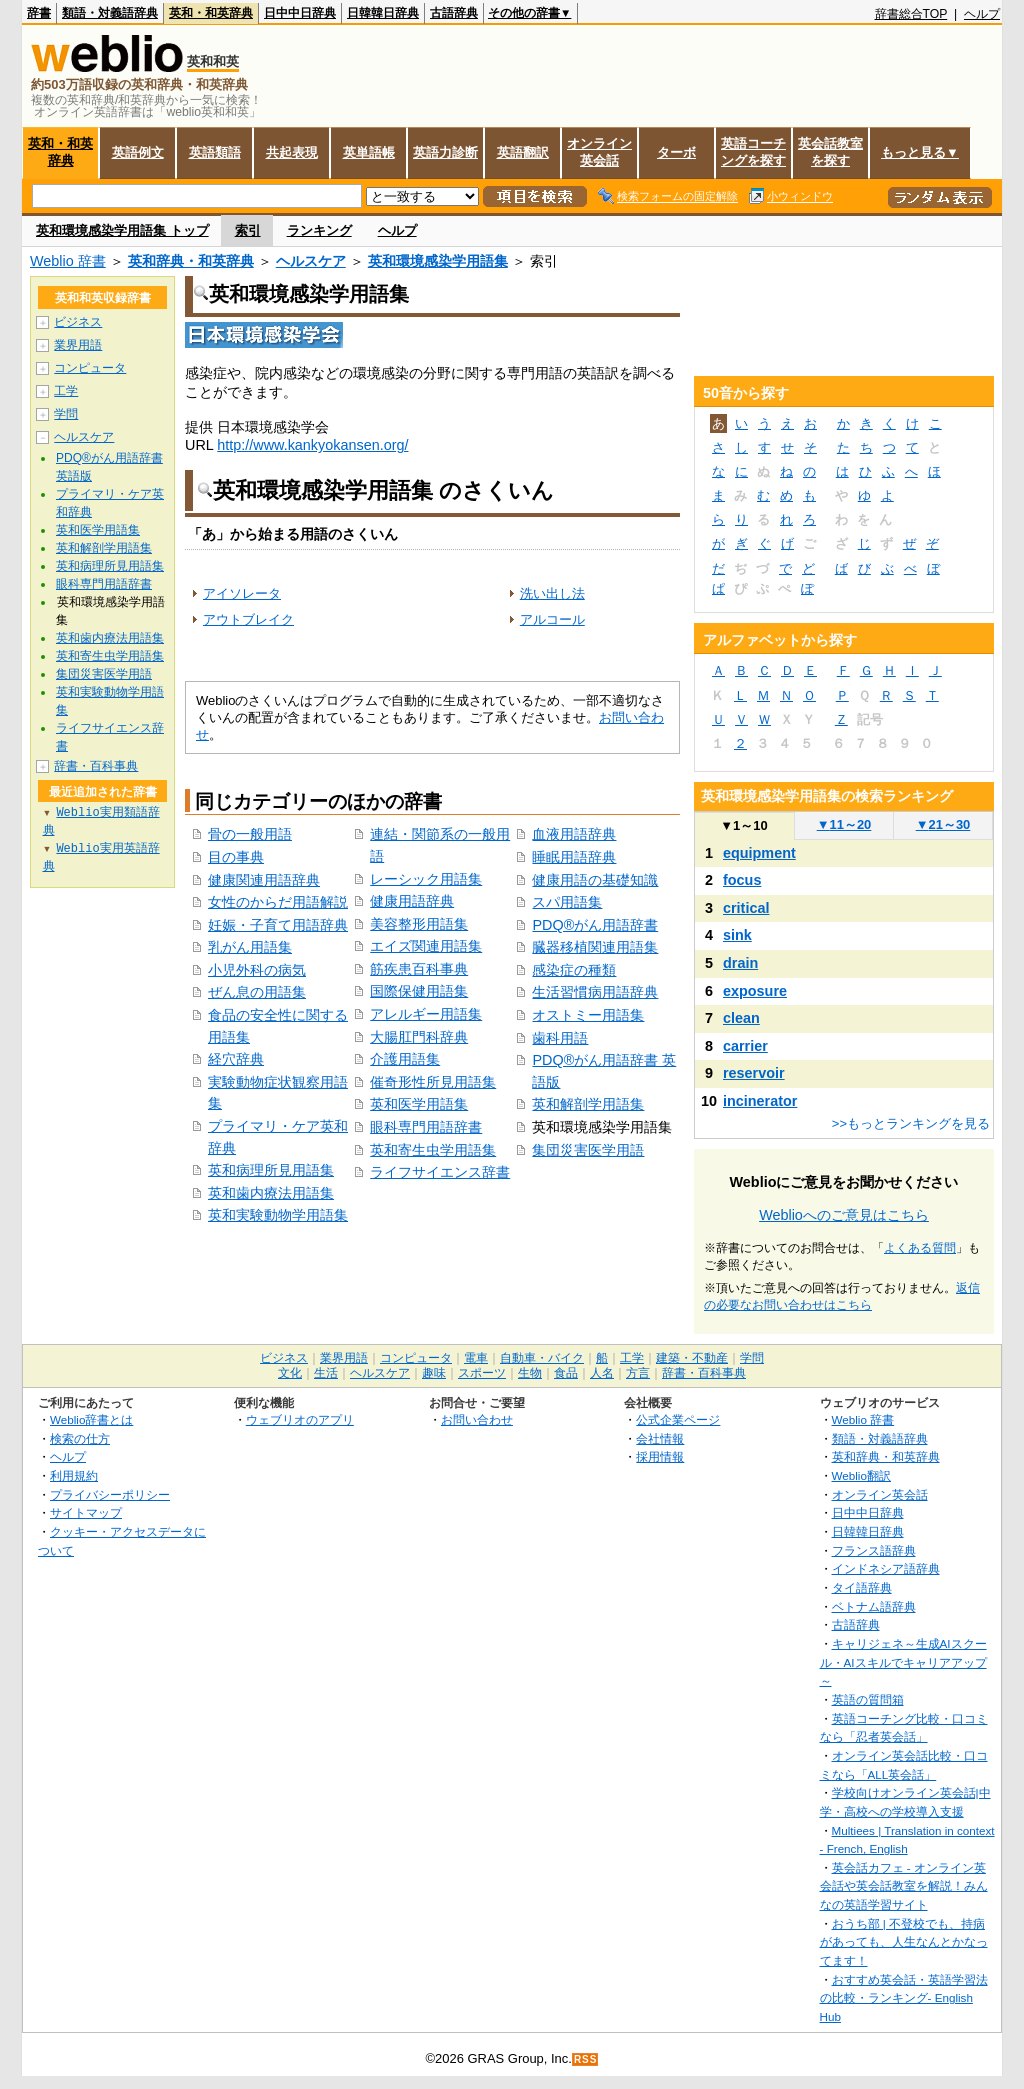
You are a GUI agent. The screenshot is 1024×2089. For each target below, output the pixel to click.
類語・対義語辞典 (110, 13)
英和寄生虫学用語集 (433, 1150)
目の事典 (236, 857)
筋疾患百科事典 (419, 969)
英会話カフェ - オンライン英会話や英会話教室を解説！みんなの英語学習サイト (904, 1886)
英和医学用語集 (419, 1104)
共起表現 (292, 152)
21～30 (943, 824)
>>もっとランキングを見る (911, 1123)
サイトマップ (86, 1512)
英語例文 (138, 152)
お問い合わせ (477, 1419)
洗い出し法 (552, 593)
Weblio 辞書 (68, 261)
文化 (290, 1373)
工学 (66, 391)
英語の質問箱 (868, 1699)
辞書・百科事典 (96, 766)
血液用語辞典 (574, 834)
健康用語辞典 (412, 901)
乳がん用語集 (250, 947)
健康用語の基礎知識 (595, 880)
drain (740, 963)
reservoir (754, 1073)
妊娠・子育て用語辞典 (278, 925)
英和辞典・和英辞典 (191, 261)
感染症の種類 (574, 970)
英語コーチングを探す (753, 152)
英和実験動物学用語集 (278, 1215)
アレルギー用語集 (426, 1014)
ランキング (319, 230)
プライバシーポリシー (110, 1494)
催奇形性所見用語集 (433, 1082)
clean (741, 1018)
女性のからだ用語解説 (278, 902)
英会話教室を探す (830, 152)
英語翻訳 (523, 152)
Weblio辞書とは (91, 1419)
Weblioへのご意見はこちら (844, 1215)
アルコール (552, 619)
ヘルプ (982, 14)
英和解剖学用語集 (588, 1104)
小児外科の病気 (257, 970)
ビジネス (78, 322)
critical (746, 908)
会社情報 (660, 1438)
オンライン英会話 (599, 152)
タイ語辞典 (862, 1587)
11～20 (844, 824)
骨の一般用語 (250, 834)
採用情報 (660, 1456)
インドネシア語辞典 (886, 1568)
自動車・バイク (542, 1358)
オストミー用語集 (588, 1015)
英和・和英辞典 (211, 13)
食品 (566, 1373)
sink (737, 935)
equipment (759, 853)
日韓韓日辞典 (383, 13)
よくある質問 (920, 1248)
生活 (326, 1373)
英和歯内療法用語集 (271, 1193)
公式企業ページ (678, 1419)
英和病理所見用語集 (271, 1170)
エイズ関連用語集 (426, 946)
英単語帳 (369, 152)
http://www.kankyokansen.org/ (312, 445)
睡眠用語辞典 (574, 857)
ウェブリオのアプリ (300, 1419)
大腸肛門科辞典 (419, 1037)
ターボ (676, 152)
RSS (586, 2059)
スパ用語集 (567, 902)
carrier (745, 1046)
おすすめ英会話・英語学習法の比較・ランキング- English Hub (904, 1998)
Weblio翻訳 (861, 1475)
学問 (66, 414)
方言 (638, 1373)
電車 (476, 1358)
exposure (755, 991)
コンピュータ (90, 368)
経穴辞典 (236, 1059)
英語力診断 (445, 152)
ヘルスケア (311, 261)
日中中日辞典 (300, 13)
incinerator (760, 1101)
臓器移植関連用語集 (595, 947)
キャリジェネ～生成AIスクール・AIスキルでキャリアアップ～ (903, 1662)
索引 (248, 230)
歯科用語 (560, 1038)
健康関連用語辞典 (264, 880)
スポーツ (482, 1373)
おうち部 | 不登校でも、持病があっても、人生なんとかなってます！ (904, 1942)
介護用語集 (405, 1059)
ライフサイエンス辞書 (440, 1172)
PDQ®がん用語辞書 (595, 925)
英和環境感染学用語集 (438, 261)
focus (742, 880)
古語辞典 (454, 13)
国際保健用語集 (419, 991)
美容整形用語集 (419, 924)
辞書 (39, 13)
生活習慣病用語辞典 (595, 992)
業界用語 (78, 345)
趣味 (434, 1373)
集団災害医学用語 (588, 1150)
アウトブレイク (248, 619)
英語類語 (215, 152)
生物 (530, 1373)
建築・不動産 (692, 1358)
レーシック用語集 (426, 879)
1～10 (743, 825)
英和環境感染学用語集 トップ (122, 230)
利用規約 (74, 1475)
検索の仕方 (80, 1438)
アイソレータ (242, 593)
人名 (602, 1373)
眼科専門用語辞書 (426, 1127)
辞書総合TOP (911, 14)
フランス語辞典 (874, 1550)
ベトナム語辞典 (874, 1606)
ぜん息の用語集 (257, 992)
